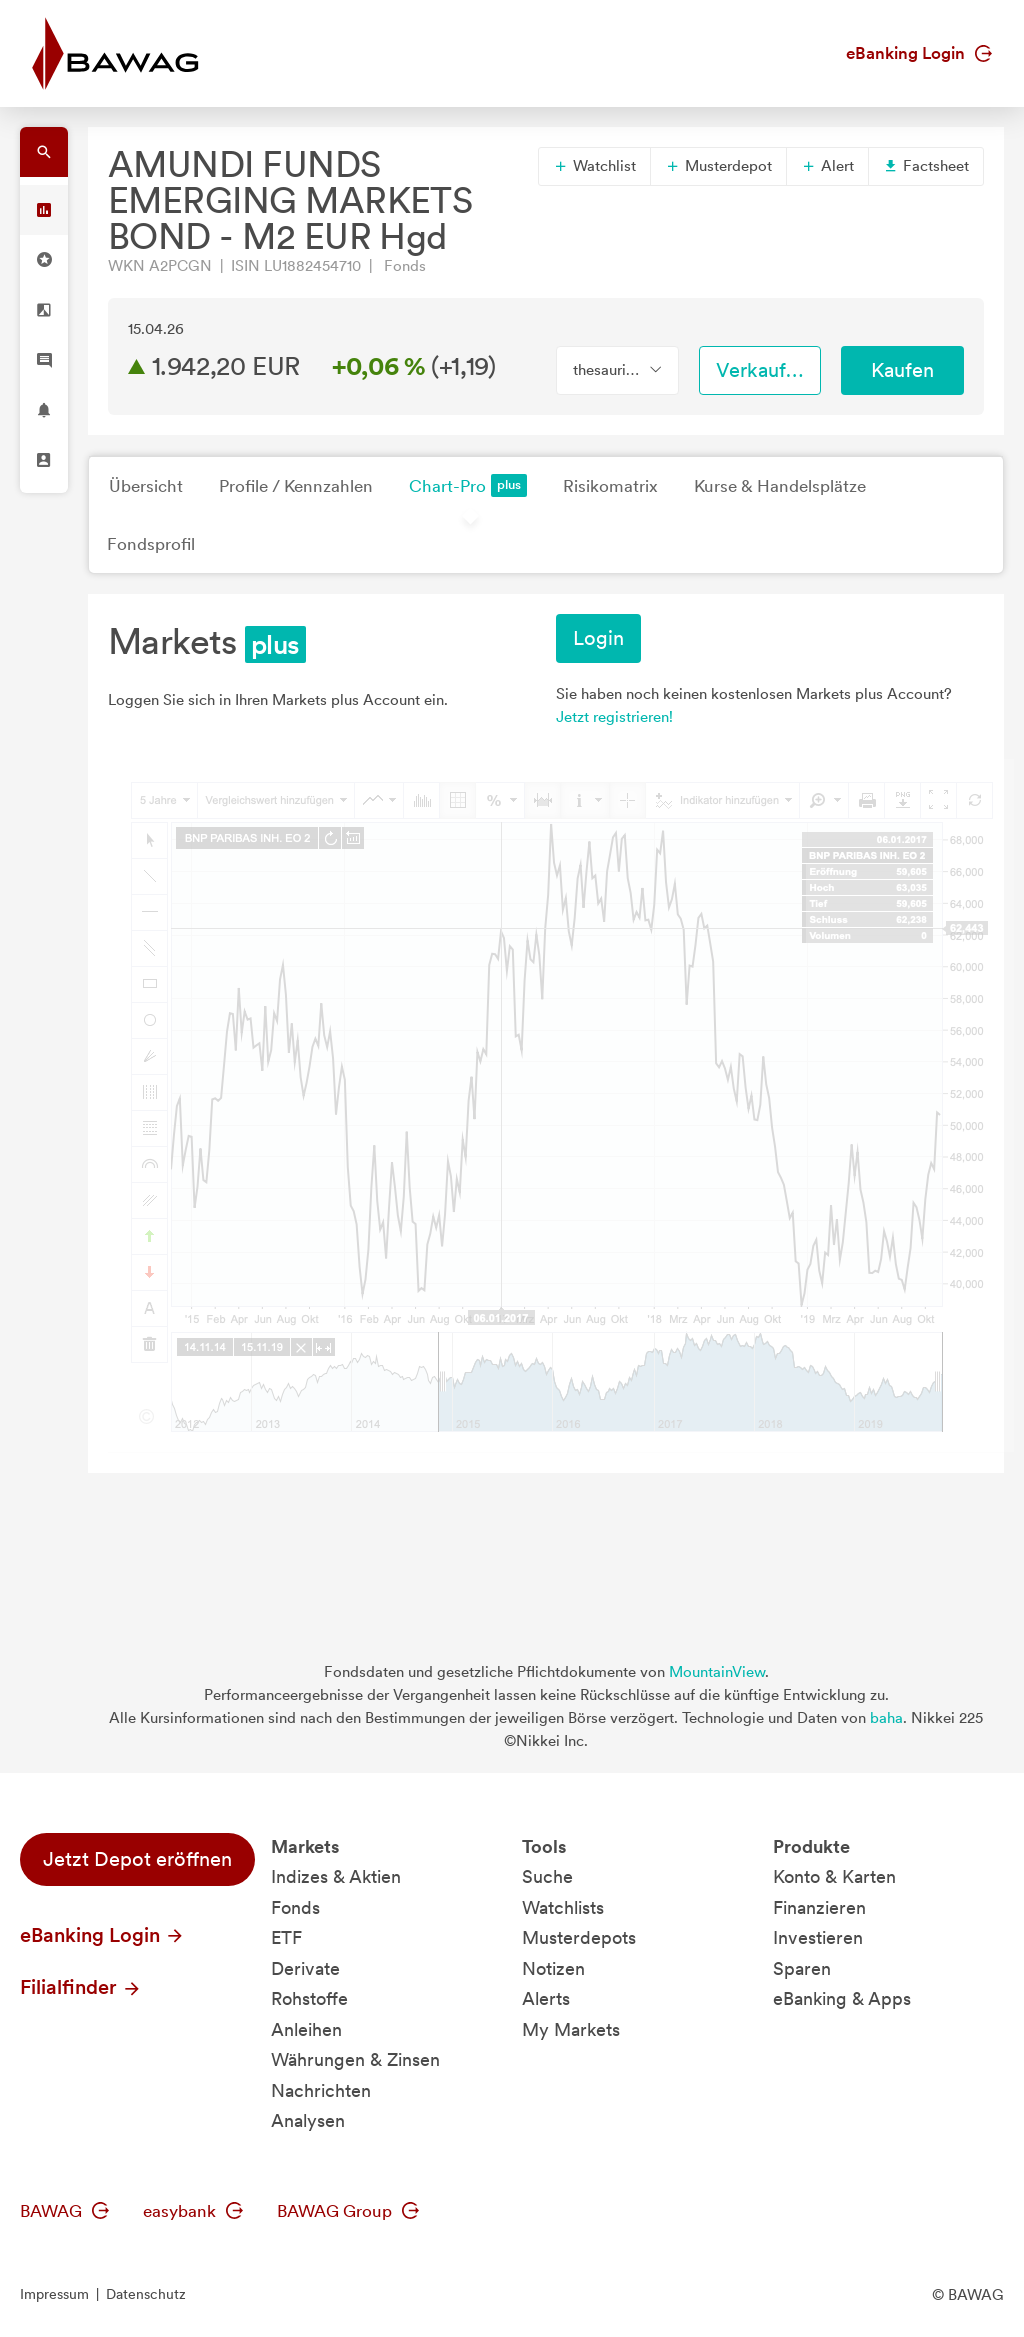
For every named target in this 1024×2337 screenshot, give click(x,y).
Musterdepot (718, 166)
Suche (547, 1876)
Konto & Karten (834, 1876)
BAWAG (64, 2211)
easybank (193, 2211)
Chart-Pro (468, 485)
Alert (827, 166)
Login (598, 638)
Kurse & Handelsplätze (780, 486)
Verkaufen (762, 370)
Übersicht (146, 486)
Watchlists (563, 1907)
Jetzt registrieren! (614, 717)
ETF (286, 1937)
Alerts (546, 1998)
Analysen (308, 2120)
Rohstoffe (309, 1998)
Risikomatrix (610, 486)
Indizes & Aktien (336, 1876)
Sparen (802, 1968)
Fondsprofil (151, 544)
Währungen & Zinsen (355, 2059)
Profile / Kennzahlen (296, 486)
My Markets (571, 2029)
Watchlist (594, 166)
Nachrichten (321, 2090)
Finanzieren (819, 1907)
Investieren (818, 1937)
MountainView (717, 1672)
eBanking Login (919, 53)
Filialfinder (81, 1987)
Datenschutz (146, 2294)
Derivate (305, 1968)
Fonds (295, 1907)
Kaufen (902, 370)
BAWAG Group (348, 2211)
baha (886, 1718)
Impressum (54, 2294)
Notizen (553, 1968)
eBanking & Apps (842, 1998)
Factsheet (926, 166)
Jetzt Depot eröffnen (137, 1859)
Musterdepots (579, 1937)
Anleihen (306, 2029)
